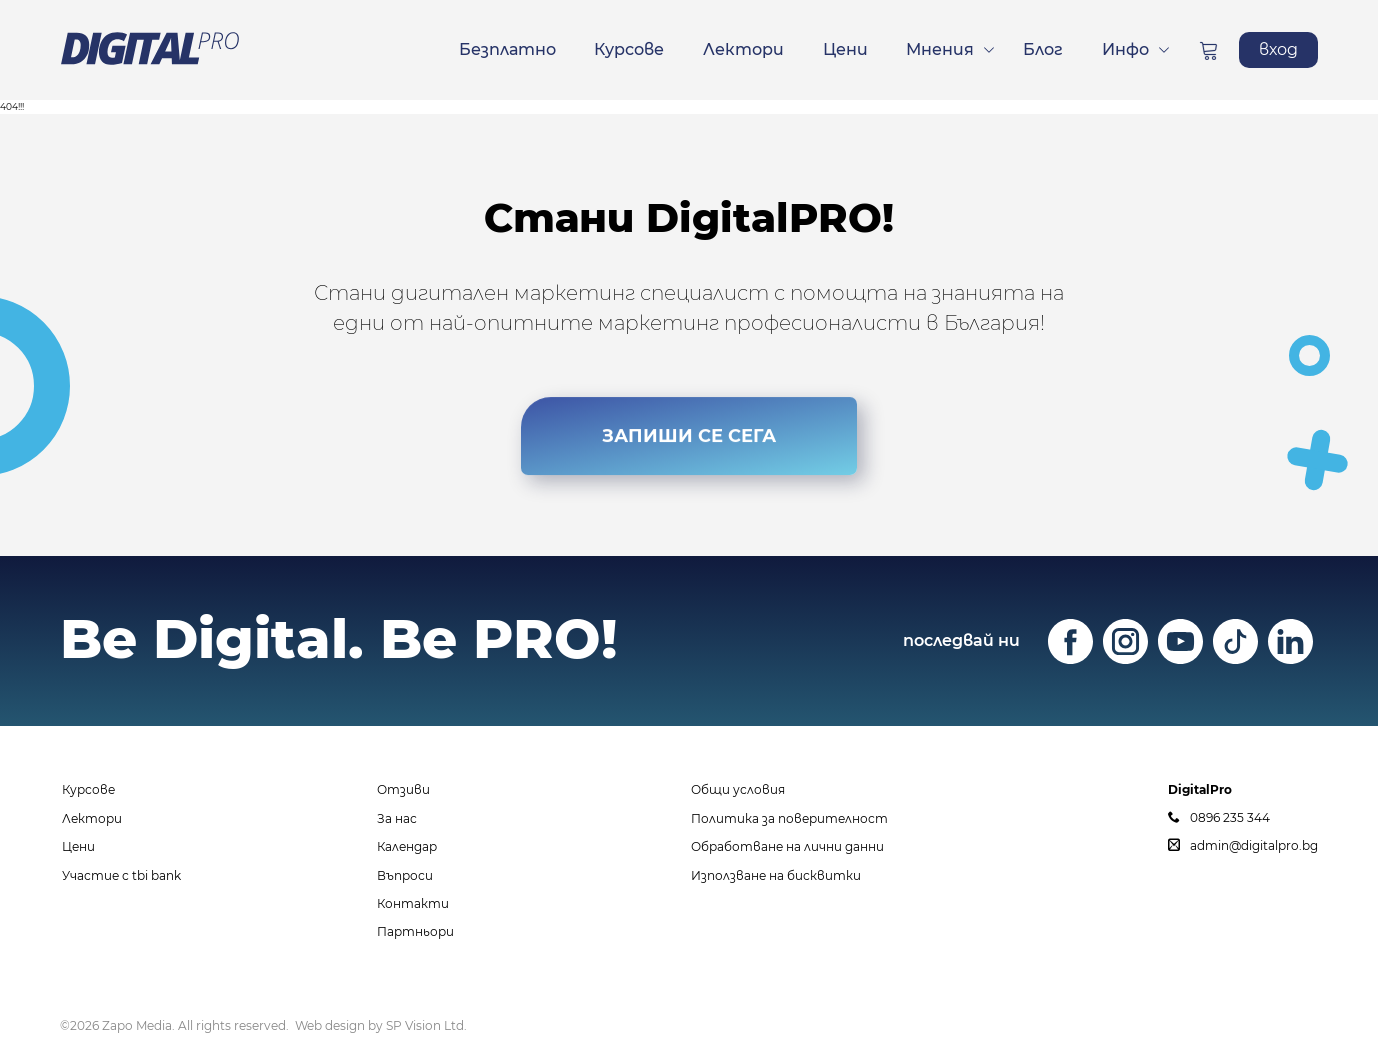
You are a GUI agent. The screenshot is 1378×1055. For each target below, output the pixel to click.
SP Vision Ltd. (426, 1025)
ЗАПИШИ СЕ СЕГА (689, 442)
